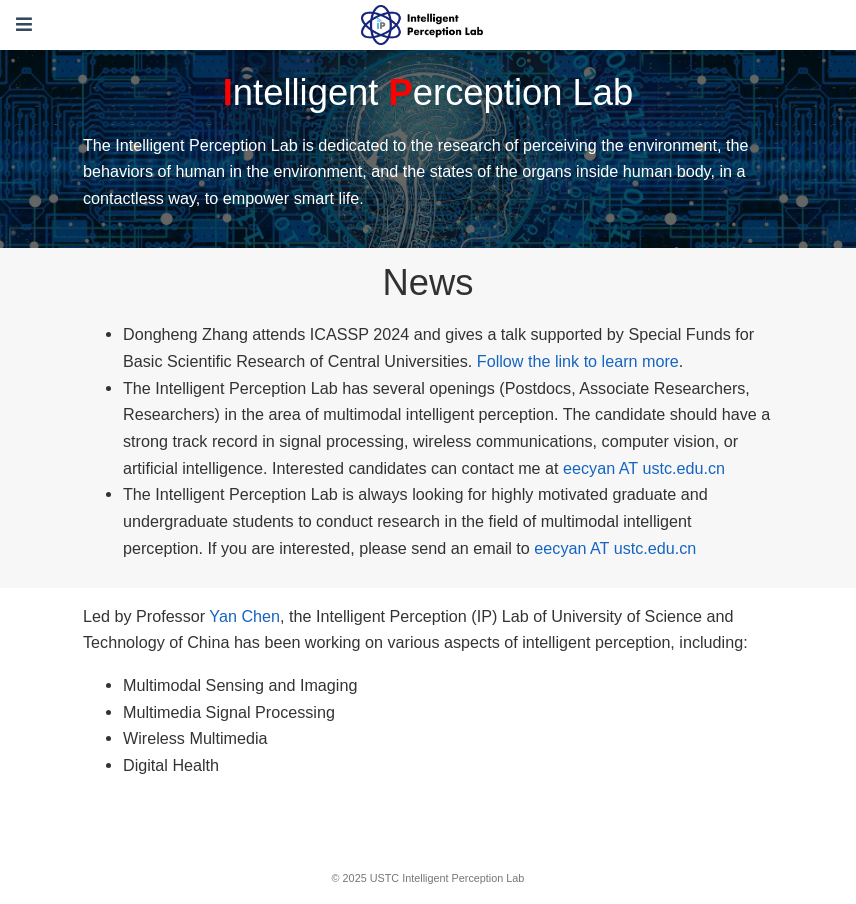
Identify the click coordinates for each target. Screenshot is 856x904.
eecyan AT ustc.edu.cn (644, 468)
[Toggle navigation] (24, 24)
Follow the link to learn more (578, 361)
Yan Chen (244, 616)
